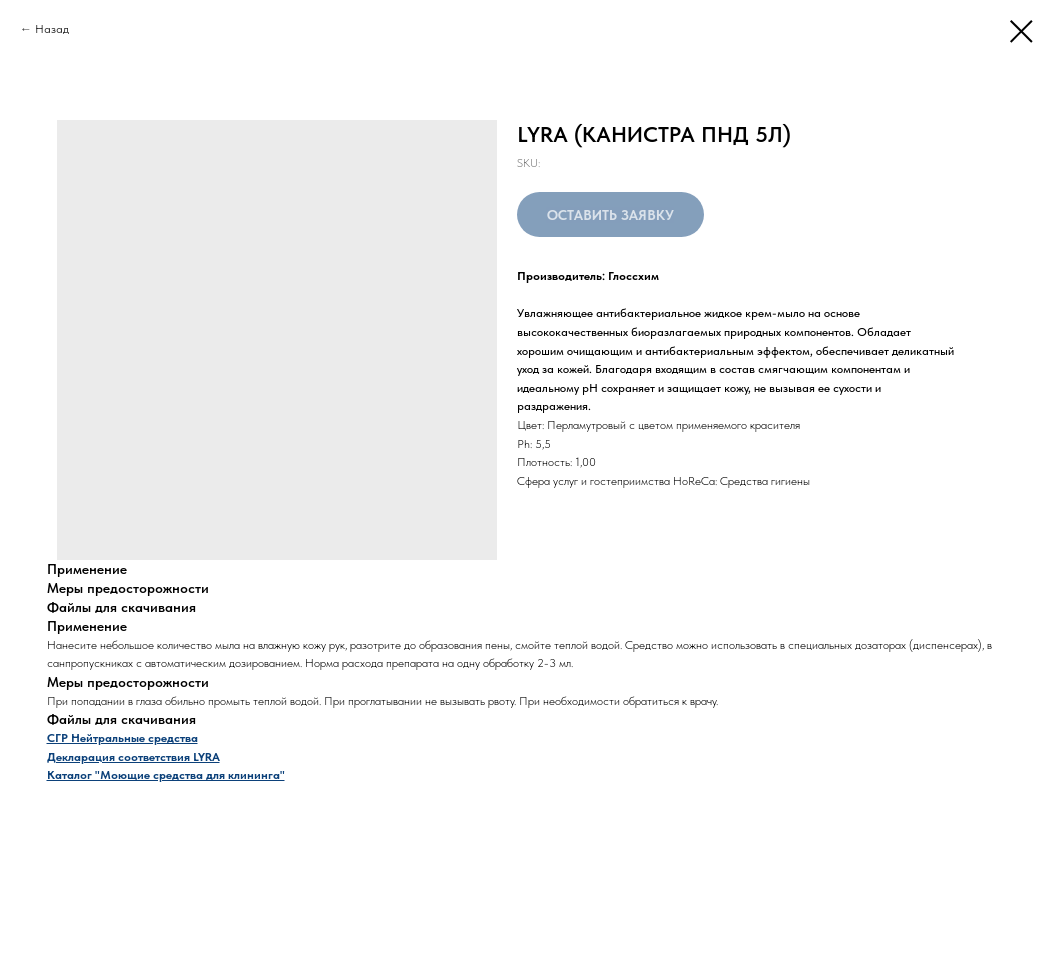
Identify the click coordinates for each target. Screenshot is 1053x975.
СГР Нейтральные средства (122, 738)
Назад (52, 29)
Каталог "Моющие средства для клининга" (166, 775)
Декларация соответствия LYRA (133, 757)
